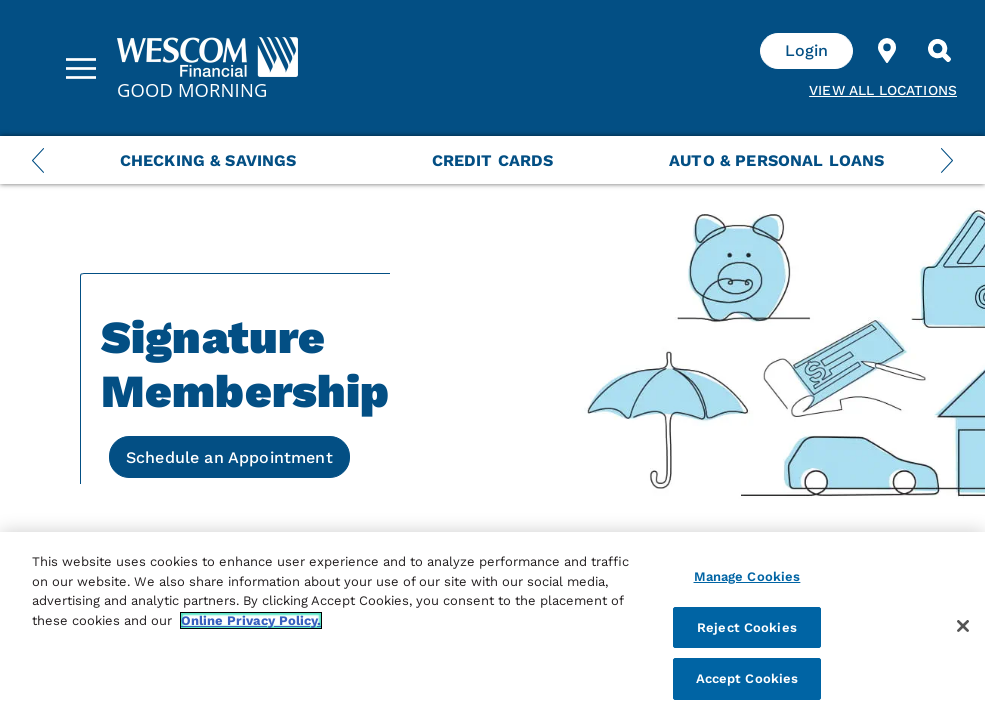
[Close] (963, 626)
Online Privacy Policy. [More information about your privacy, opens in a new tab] (251, 620)
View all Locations (883, 90)
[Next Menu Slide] (947, 160)
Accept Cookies (747, 678)
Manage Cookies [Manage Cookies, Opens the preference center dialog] (747, 576)
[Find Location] (887, 51)
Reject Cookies (747, 627)
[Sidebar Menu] (81, 68)
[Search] (939, 51)
